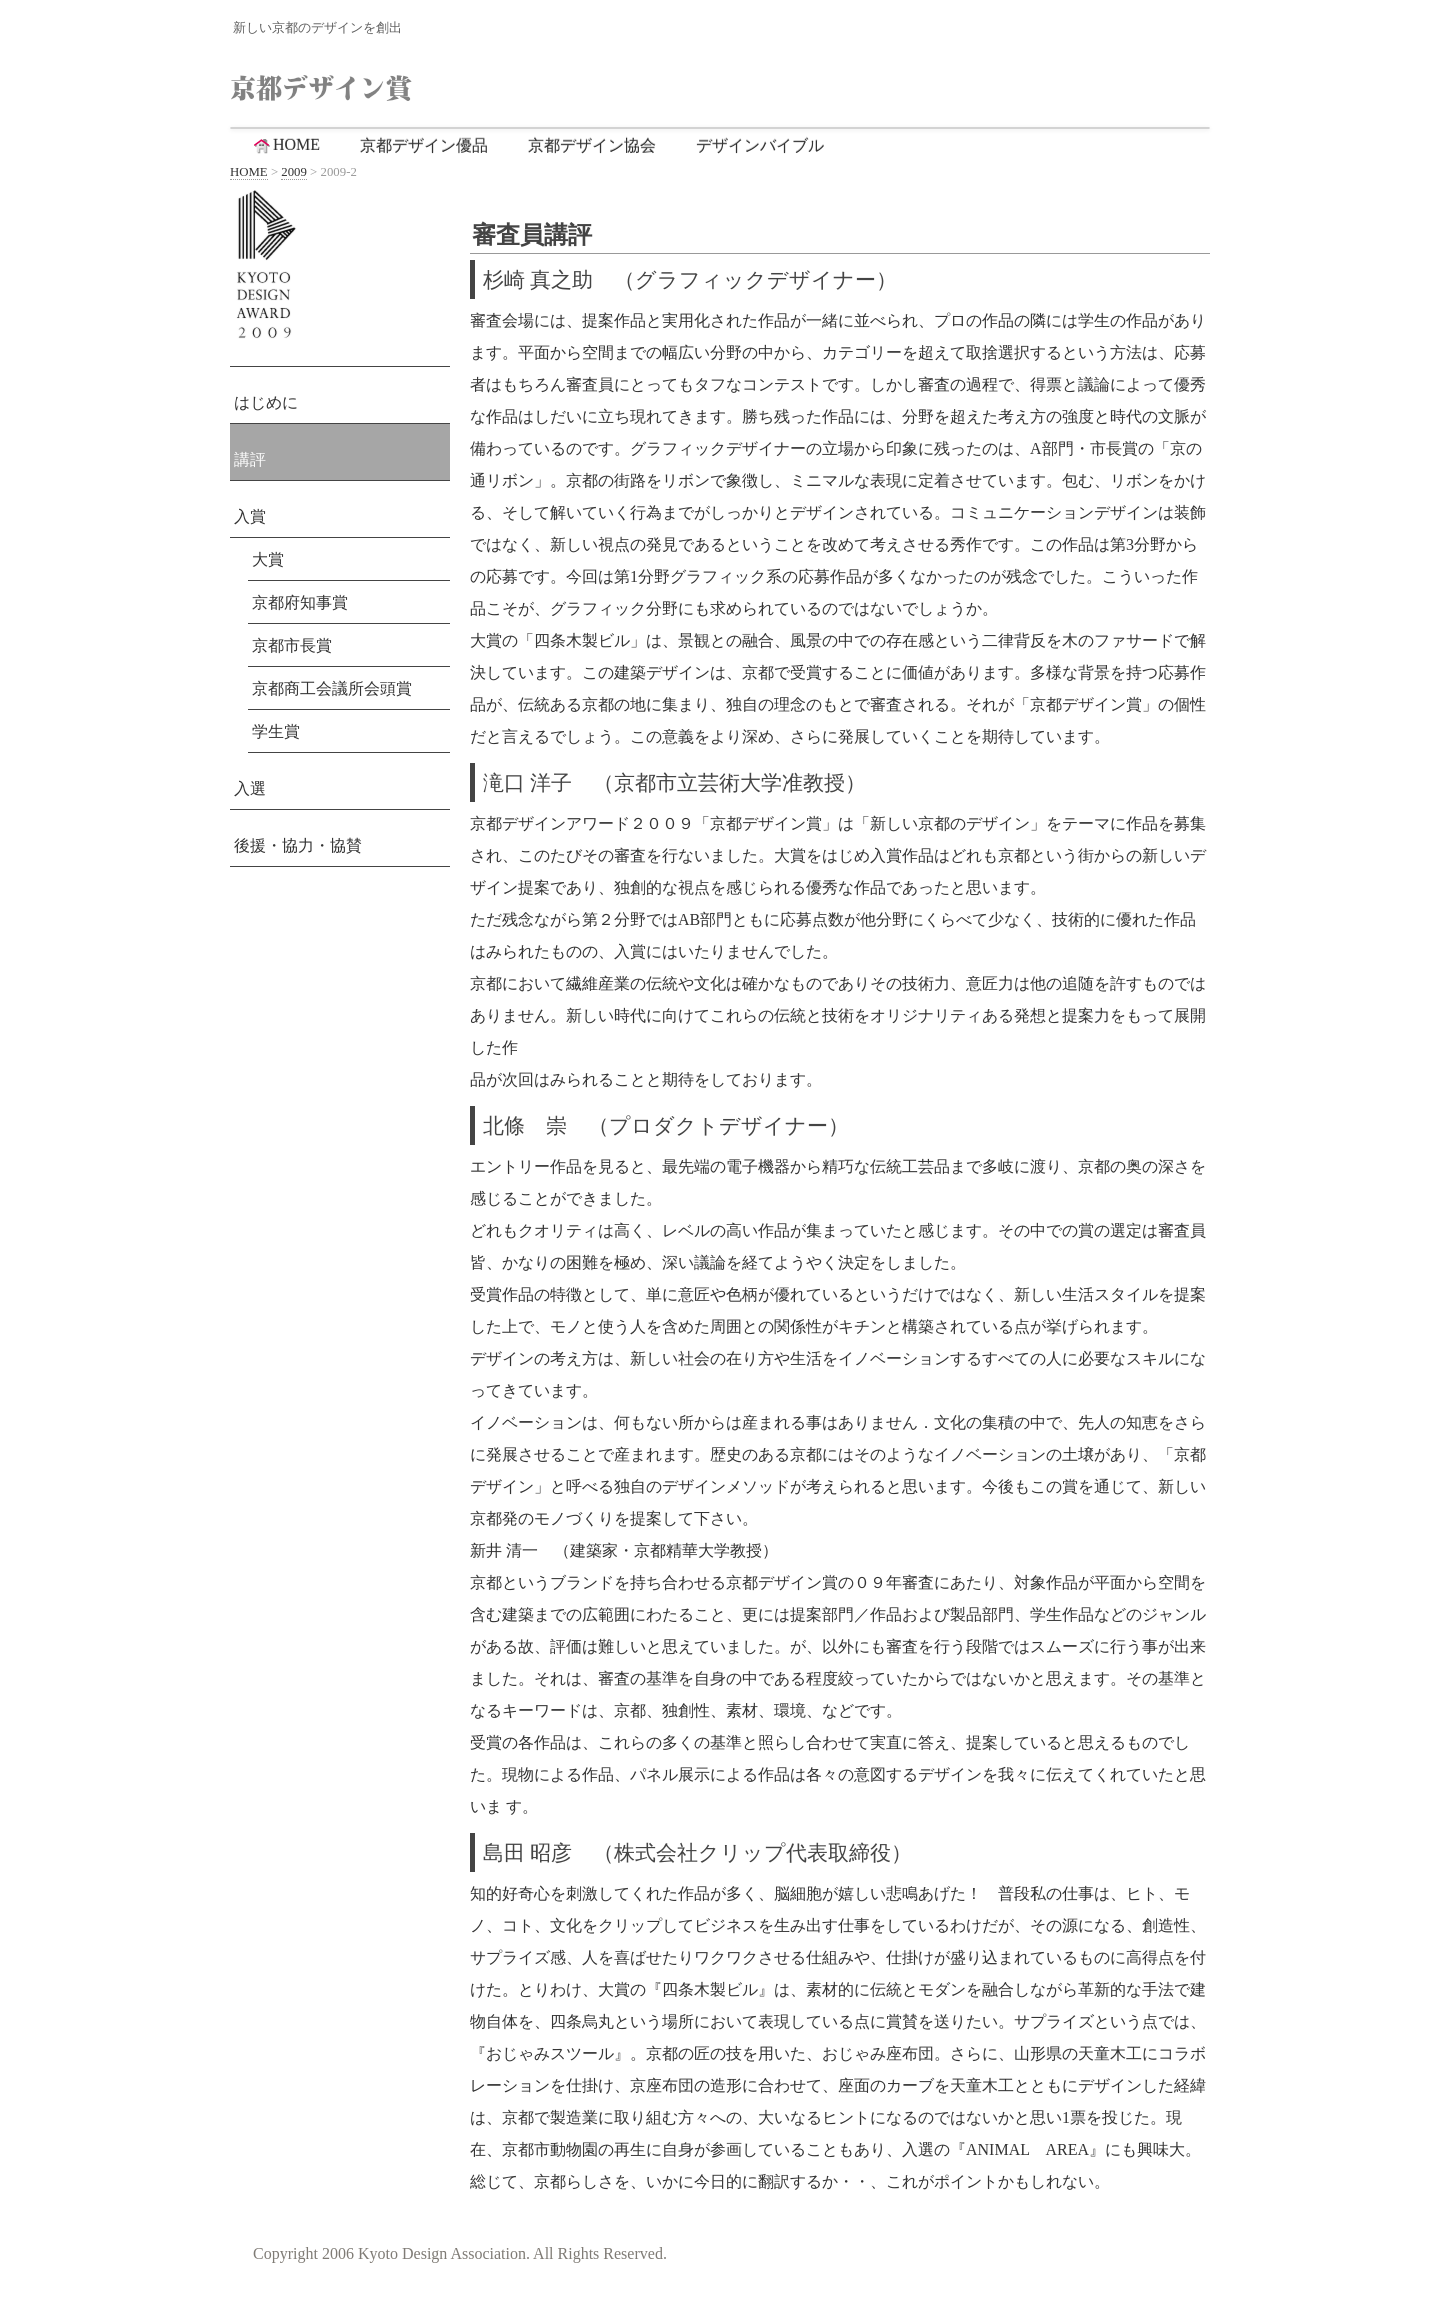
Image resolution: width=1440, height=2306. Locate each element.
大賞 (268, 559)
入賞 (250, 516)
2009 (294, 172)
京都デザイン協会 (592, 145)
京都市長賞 (292, 645)
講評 (250, 459)
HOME (285, 145)
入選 (250, 788)
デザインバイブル (760, 145)
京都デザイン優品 (424, 145)
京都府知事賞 (300, 602)
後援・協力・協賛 (298, 845)
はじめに (266, 402)
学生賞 (276, 731)
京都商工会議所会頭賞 (332, 688)
